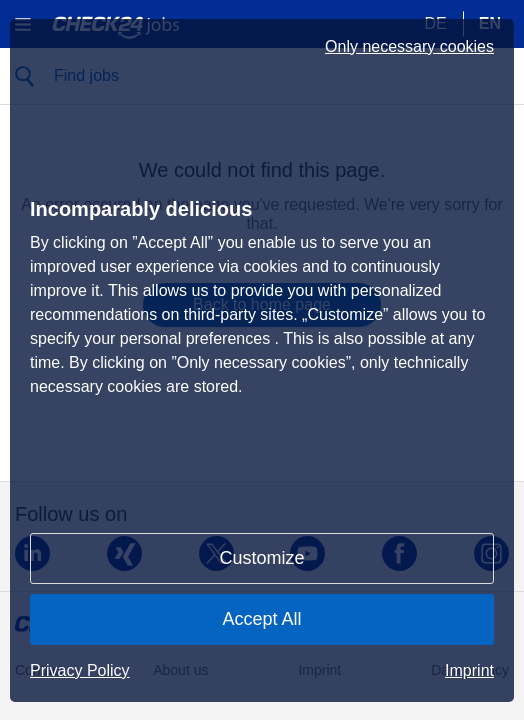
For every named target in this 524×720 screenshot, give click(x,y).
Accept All (261, 619)
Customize (261, 558)
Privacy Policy (80, 670)
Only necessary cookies (409, 47)
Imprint (469, 670)
